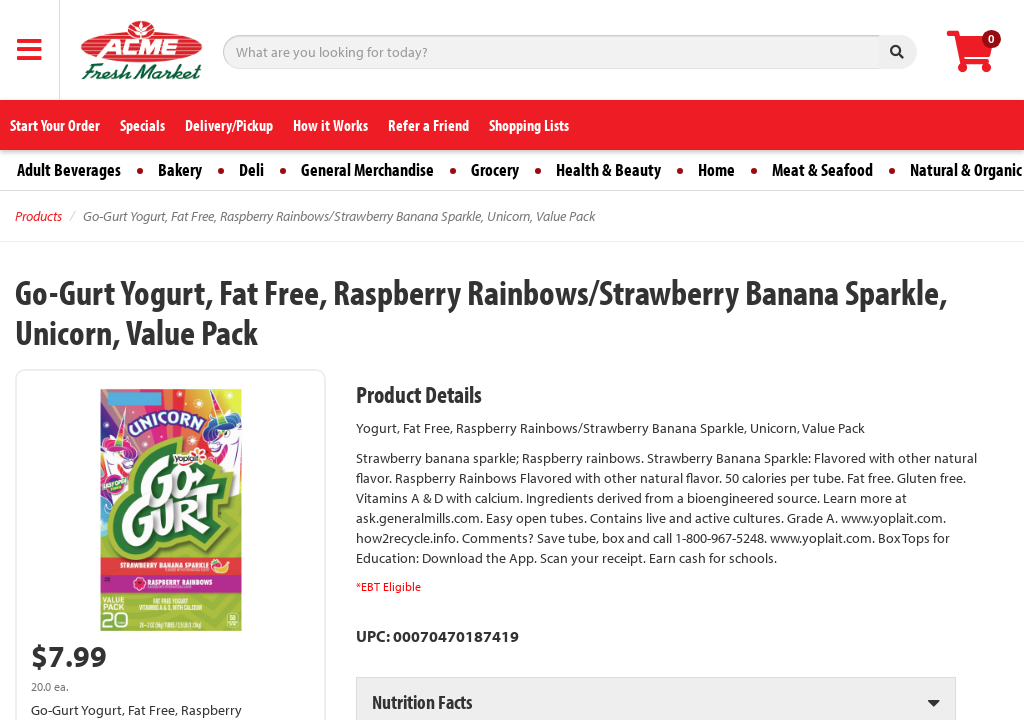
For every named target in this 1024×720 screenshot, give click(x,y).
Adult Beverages (69, 169)
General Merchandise (367, 169)
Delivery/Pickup (229, 125)
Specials (142, 125)
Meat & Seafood (822, 169)
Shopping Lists (529, 125)
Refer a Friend (428, 125)
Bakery (180, 169)
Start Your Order (55, 125)
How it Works (330, 125)
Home (716, 169)
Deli (251, 169)
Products (38, 216)
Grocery (495, 169)
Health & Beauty (608, 169)
